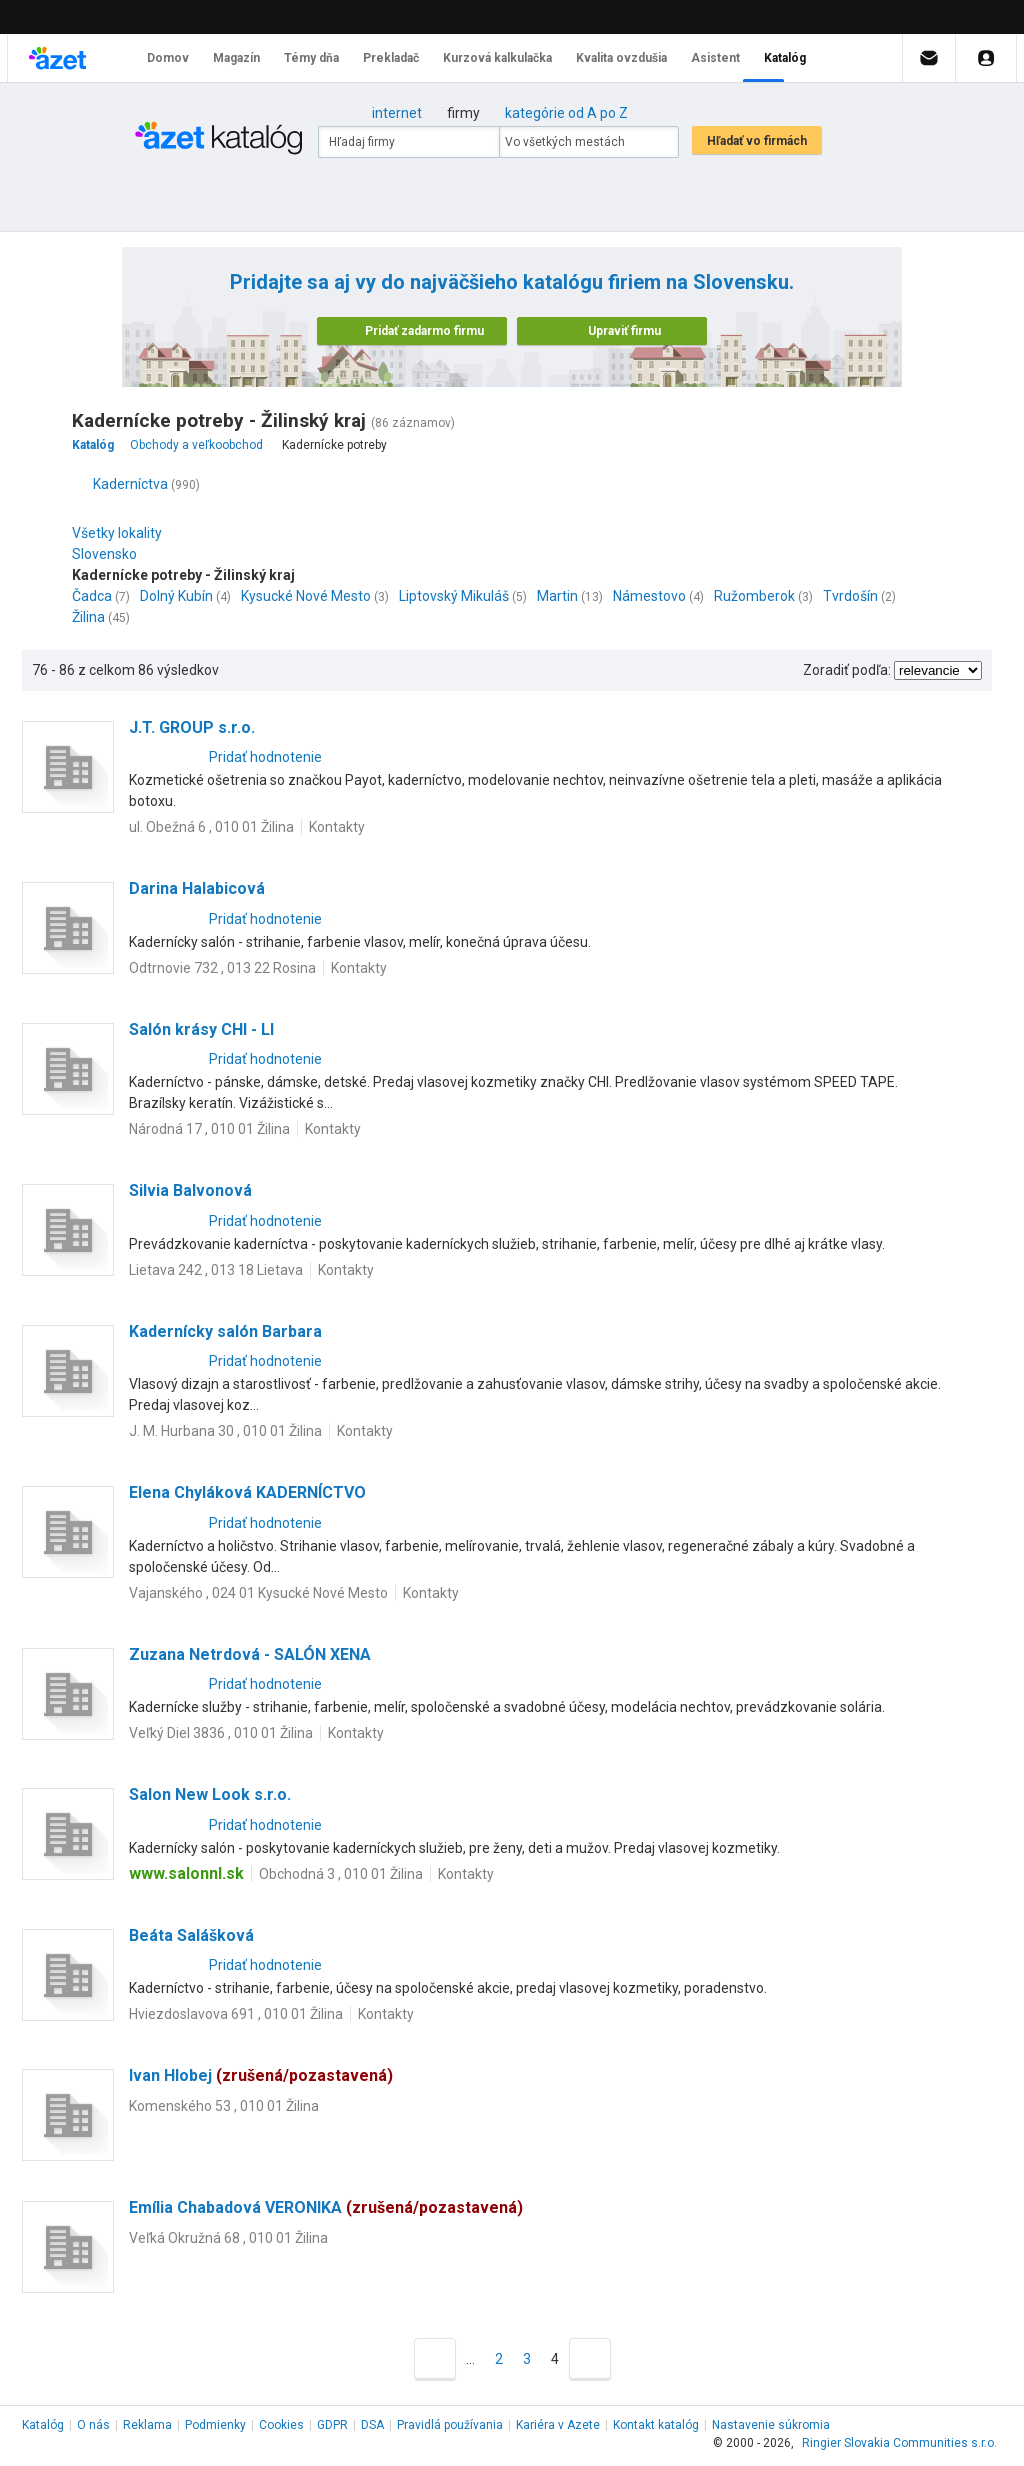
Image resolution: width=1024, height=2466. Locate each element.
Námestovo (649, 596)
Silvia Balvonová (190, 1190)
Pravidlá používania (450, 2425)
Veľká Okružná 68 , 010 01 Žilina (228, 2238)
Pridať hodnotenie (265, 757)
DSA (372, 2425)
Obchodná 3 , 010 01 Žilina (341, 1874)
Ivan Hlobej (261, 2075)
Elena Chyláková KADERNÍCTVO (247, 1492)
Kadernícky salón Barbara (225, 1331)
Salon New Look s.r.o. (210, 1794)
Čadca (92, 596)
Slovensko (109, 554)
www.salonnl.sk (186, 1873)
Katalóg (43, 2425)
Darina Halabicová (197, 888)
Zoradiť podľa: (847, 670)
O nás (93, 2425)
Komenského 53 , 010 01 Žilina (224, 2106)
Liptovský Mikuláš (454, 596)
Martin (557, 596)
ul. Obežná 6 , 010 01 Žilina (211, 827)
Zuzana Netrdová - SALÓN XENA (250, 1654)
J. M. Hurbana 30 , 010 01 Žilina (225, 1431)
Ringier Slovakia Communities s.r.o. (899, 2443)
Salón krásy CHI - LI (201, 1029)
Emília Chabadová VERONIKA (326, 2207)
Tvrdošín (850, 596)
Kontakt (656, 2425)
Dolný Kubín (176, 596)
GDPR (332, 2425)
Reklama (147, 2425)
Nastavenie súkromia (771, 2425)
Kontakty (337, 827)
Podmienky (215, 2425)
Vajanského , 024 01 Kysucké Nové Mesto (258, 1593)
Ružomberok (754, 596)
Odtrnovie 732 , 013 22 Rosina (222, 968)
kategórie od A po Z (566, 113)
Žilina (88, 617)
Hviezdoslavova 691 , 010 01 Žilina (236, 2014)
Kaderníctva (130, 484)
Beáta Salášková (191, 1935)
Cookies (281, 2425)
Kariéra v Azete (558, 2425)
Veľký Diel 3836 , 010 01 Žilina (221, 1733)
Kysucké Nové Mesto (306, 596)
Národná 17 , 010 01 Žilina (209, 1129)
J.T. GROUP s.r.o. (192, 727)
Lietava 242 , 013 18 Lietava (216, 1270)
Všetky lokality (117, 533)
